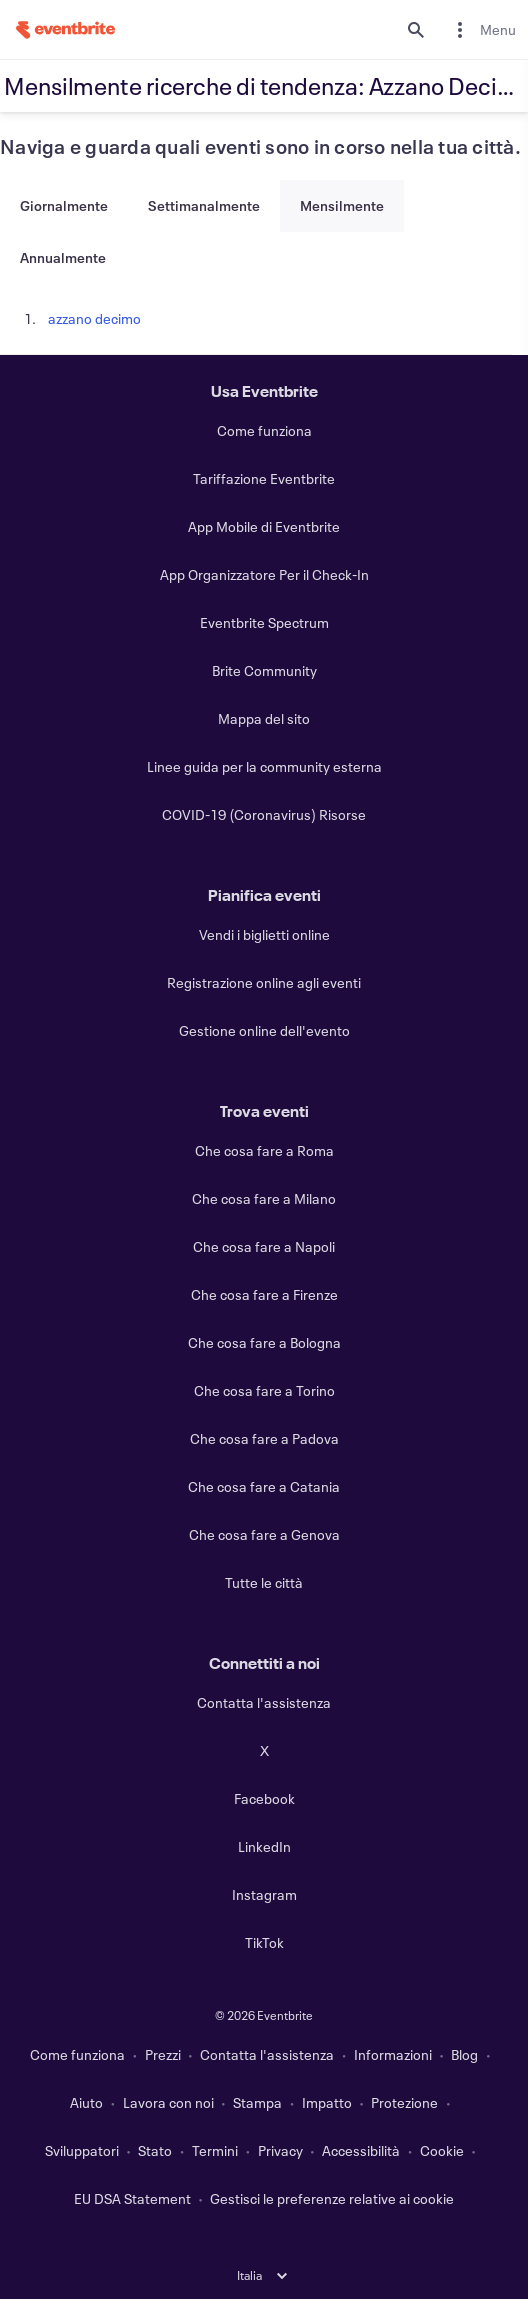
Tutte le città (264, 1582)
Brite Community (264, 670)
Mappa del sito (264, 718)
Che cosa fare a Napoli (264, 1246)
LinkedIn (264, 1846)
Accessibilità (361, 2150)
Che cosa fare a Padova (264, 1438)
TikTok (264, 1942)
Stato (155, 2150)
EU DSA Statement (132, 2198)
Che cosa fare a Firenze (264, 1294)
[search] (416, 30)
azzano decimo (94, 318)
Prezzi (163, 2054)
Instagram (264, 1894)
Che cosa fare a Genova (264, 1534)
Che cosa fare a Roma (264, 1150)
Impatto (327, 2102)
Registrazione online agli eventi (264, 982)
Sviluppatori (82, 2150)
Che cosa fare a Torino (264, 1390)
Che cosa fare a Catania (264, 1486)
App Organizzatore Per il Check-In (264, 574)
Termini (215, 2150)
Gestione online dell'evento (264, 1030)
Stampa (257, 2102)
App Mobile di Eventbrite (264, 526)
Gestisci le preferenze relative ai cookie (332, 2198)
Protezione (404, 2102)
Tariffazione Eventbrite (264, 478)
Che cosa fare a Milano (264, 1198)
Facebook (264, 1798)
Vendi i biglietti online (264, 934)
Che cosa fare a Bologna (264, 1342)
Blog (464, 2054)
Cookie (442, 2150)
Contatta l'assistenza (264, 1702)
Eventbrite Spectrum (264, 622)
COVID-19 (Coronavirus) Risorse (264, 814)
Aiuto (86, 2102)
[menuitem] (482, 29)
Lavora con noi (168, 2102)
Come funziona (264, 430)
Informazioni (393, 2054)
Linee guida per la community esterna (264, 766)
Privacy (280, 2150)
